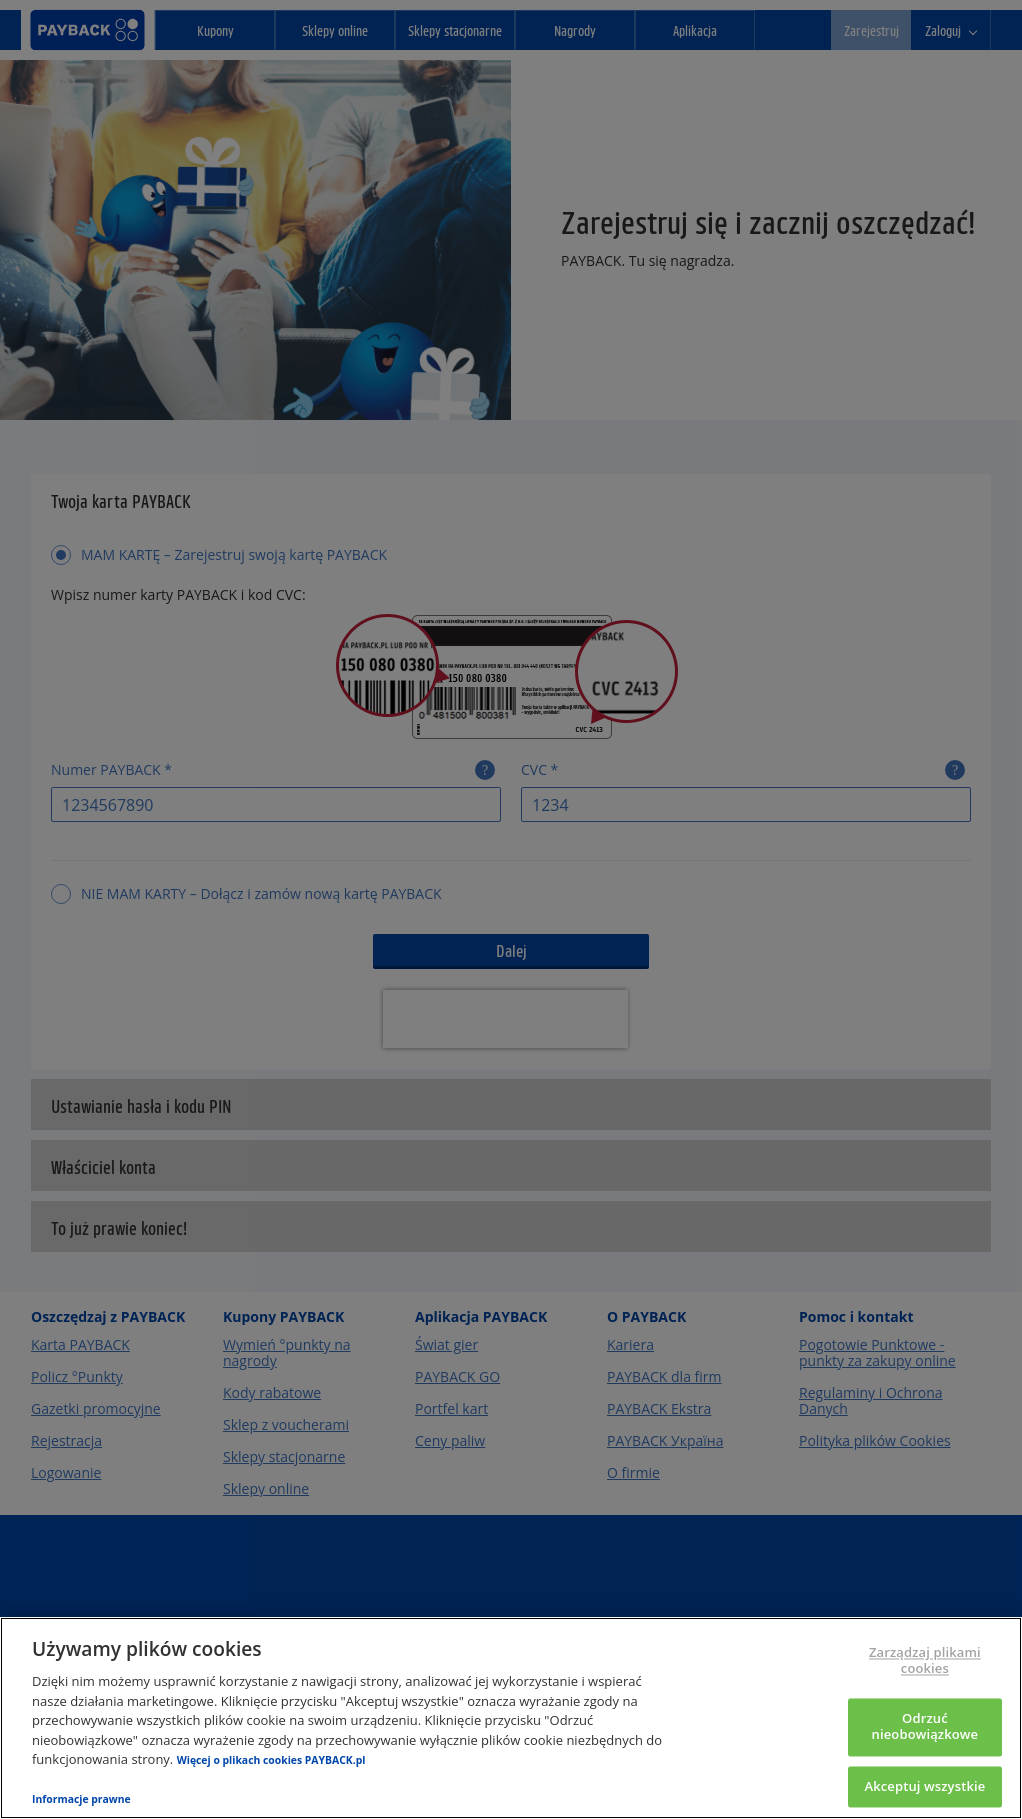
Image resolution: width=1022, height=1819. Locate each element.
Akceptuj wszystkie (924, 1786)
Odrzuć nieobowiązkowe (925, 1727)
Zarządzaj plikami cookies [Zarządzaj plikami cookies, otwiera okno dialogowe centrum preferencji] (925, 1661)
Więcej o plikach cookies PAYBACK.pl (271, 1760)
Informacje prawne (81, 1799)
